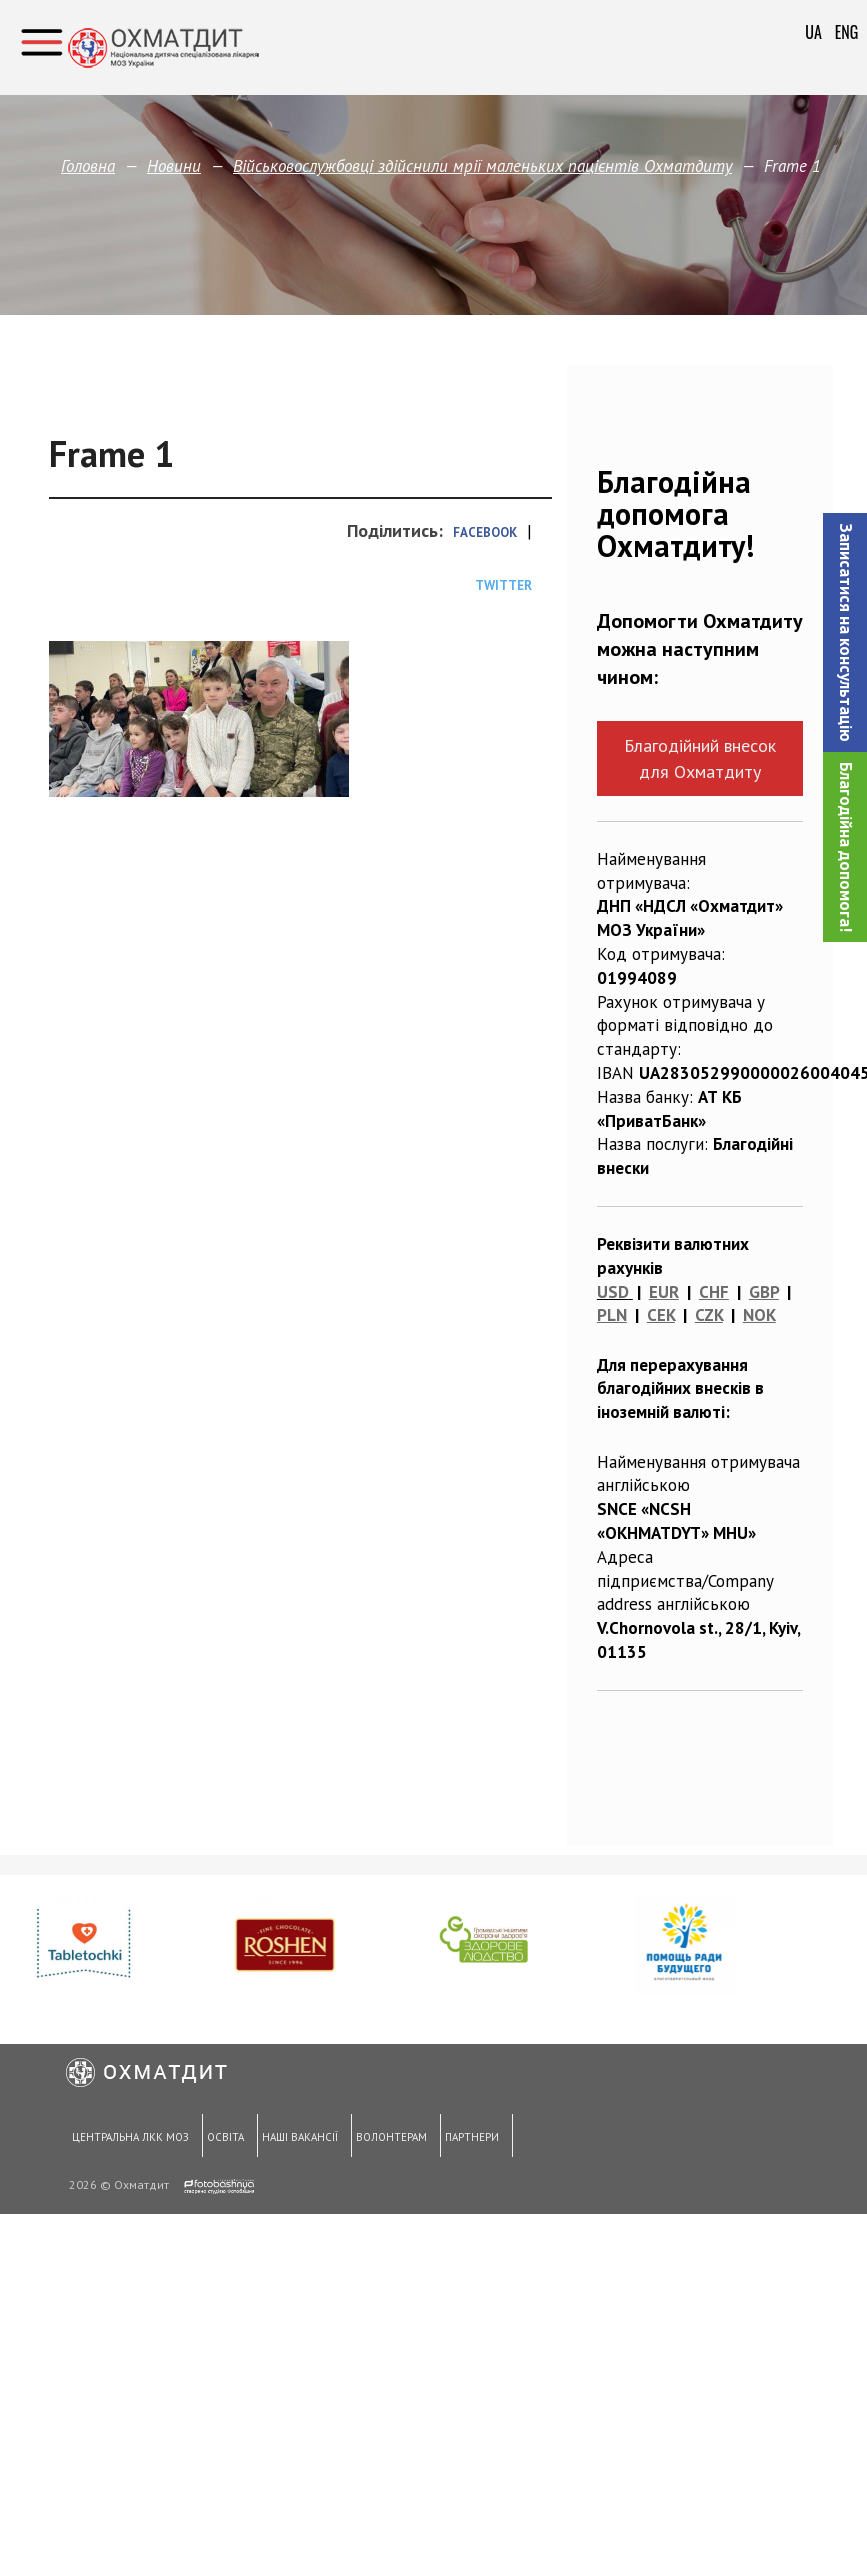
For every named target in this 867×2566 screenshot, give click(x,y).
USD (613, 1292)
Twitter (503, 585)
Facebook (485, 532)
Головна (88, 166)
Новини (174, 166)
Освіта (224, 2138)
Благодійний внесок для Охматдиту (700, 758)
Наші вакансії (298, 2138)
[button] (845, 632)
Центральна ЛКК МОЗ (129, 2138)
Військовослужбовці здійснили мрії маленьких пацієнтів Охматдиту (482, 166)
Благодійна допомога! (846, 847)
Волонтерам (389, 2138)
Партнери (469, 2138)
